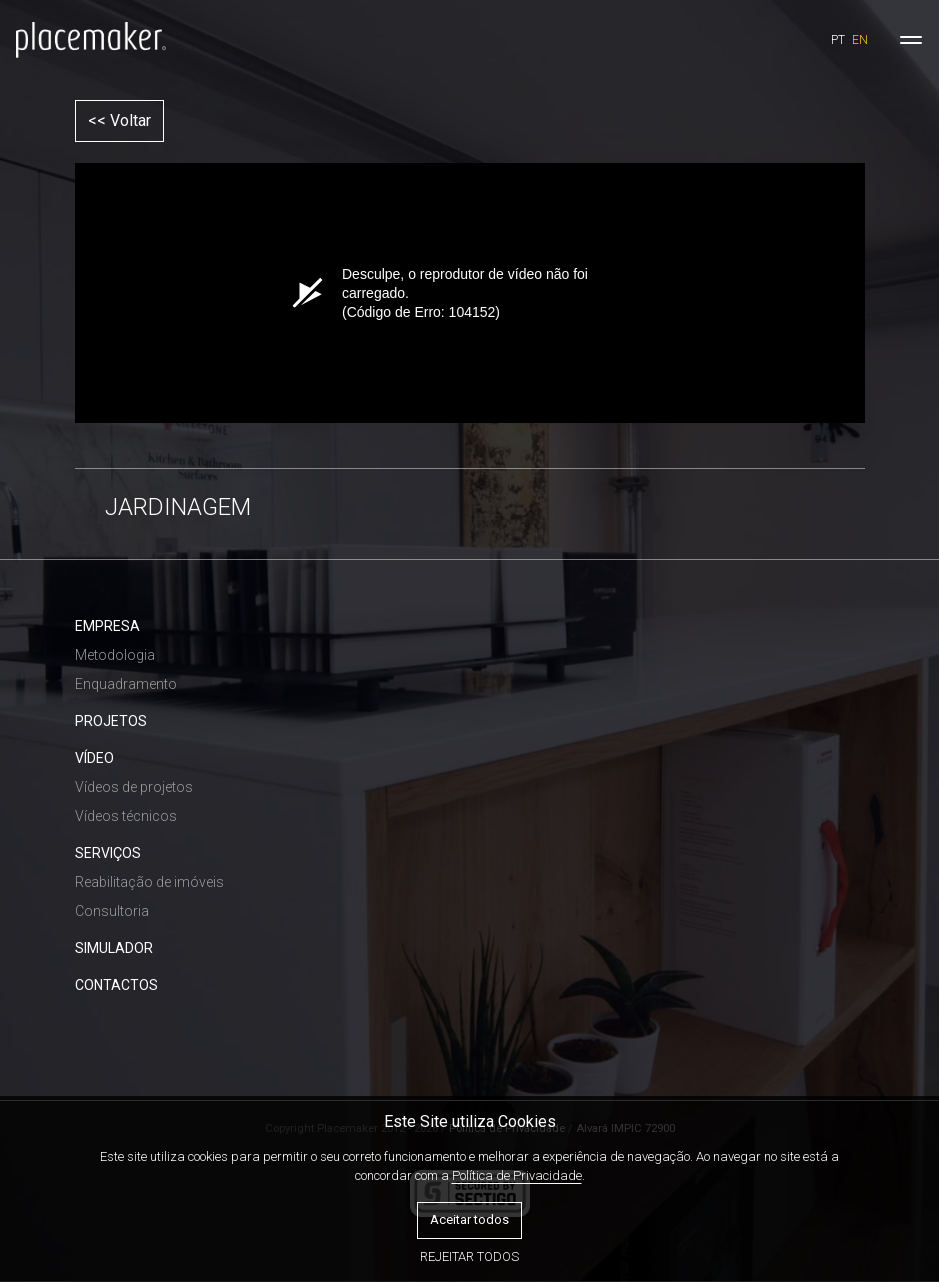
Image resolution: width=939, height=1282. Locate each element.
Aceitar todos (469, 1219)
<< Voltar (119, 120)
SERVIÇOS (108, 853)
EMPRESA (107, 626)
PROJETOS (111, 721)
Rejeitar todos (469, 1256)
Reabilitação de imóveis (149, 882)
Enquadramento (126, 684)
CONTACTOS (116, 985)
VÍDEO (94, 758)
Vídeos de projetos (134, 787)
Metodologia (115, 655)
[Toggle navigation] (911, 40)
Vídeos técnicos (126, 816)
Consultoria (112, 911)
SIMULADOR (114, 948)
